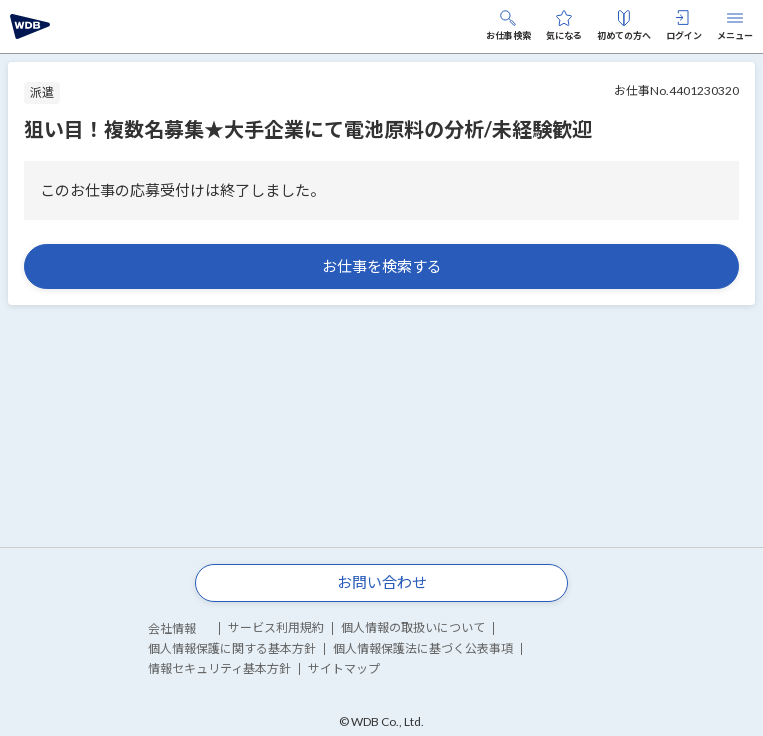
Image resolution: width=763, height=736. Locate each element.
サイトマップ (344, 668)
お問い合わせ (382, 582)
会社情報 (172, 628)
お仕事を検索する (382, 266)
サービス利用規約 (276, 627)
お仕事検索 (508, 25)
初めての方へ (624, 25)
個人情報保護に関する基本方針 (232, 648)
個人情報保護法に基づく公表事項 (423, 648)
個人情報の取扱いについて (413, 627)
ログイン (684, 25)
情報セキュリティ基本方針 (219, 668)
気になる (564, 25)
